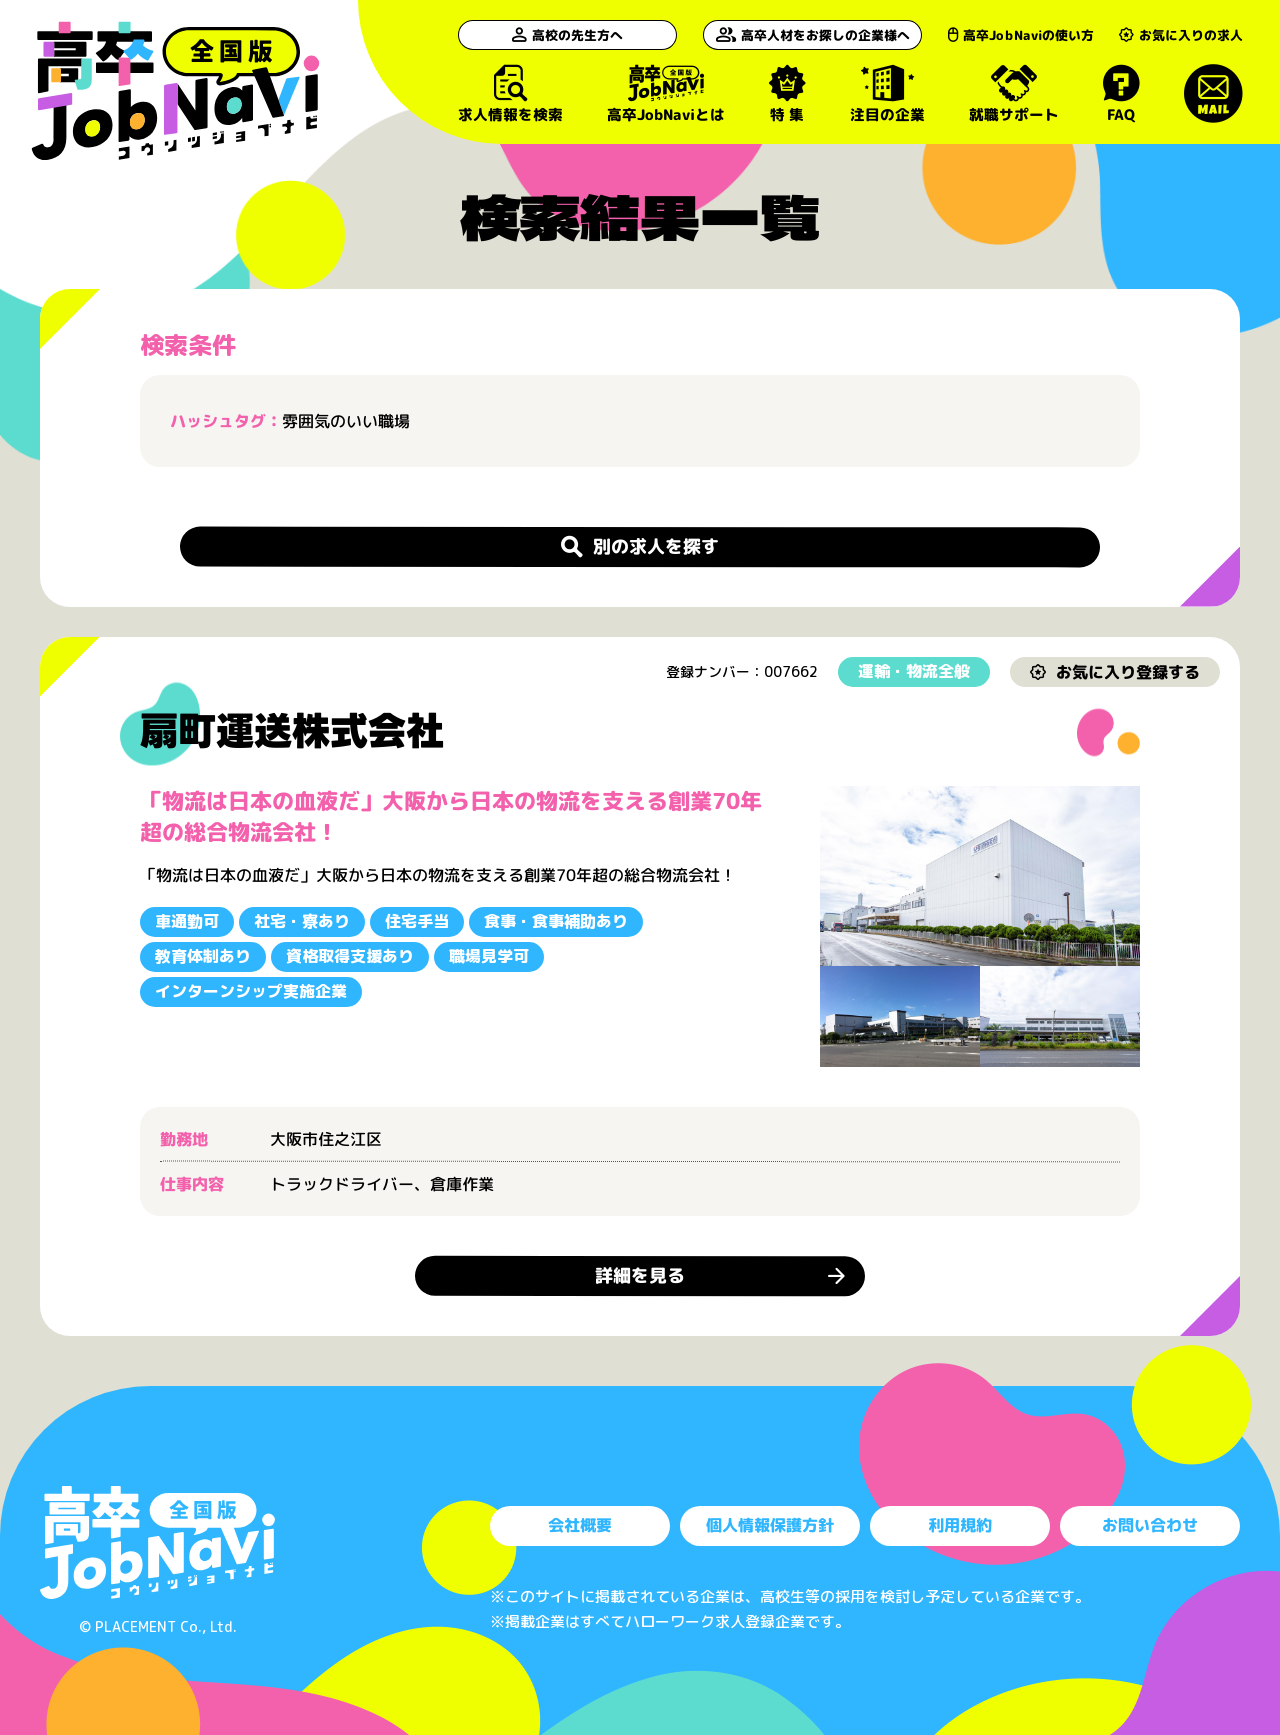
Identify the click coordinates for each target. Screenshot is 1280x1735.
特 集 (787, 94)
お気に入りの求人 (1181, 35)
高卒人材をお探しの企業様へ (813, 35)
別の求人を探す (640, 545)
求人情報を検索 (510, 94)
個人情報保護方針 (770, 1525)
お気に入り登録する (1115, 671)
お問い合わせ (1150, 1525)
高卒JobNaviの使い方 (1021, 35)
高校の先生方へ (568, 35)
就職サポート (1014, 94)
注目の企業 (887, 94)
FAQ (1121, 94)
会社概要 (580, 1525)
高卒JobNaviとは (666, 94)
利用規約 (960, 1525)
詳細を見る (640, 1275)
